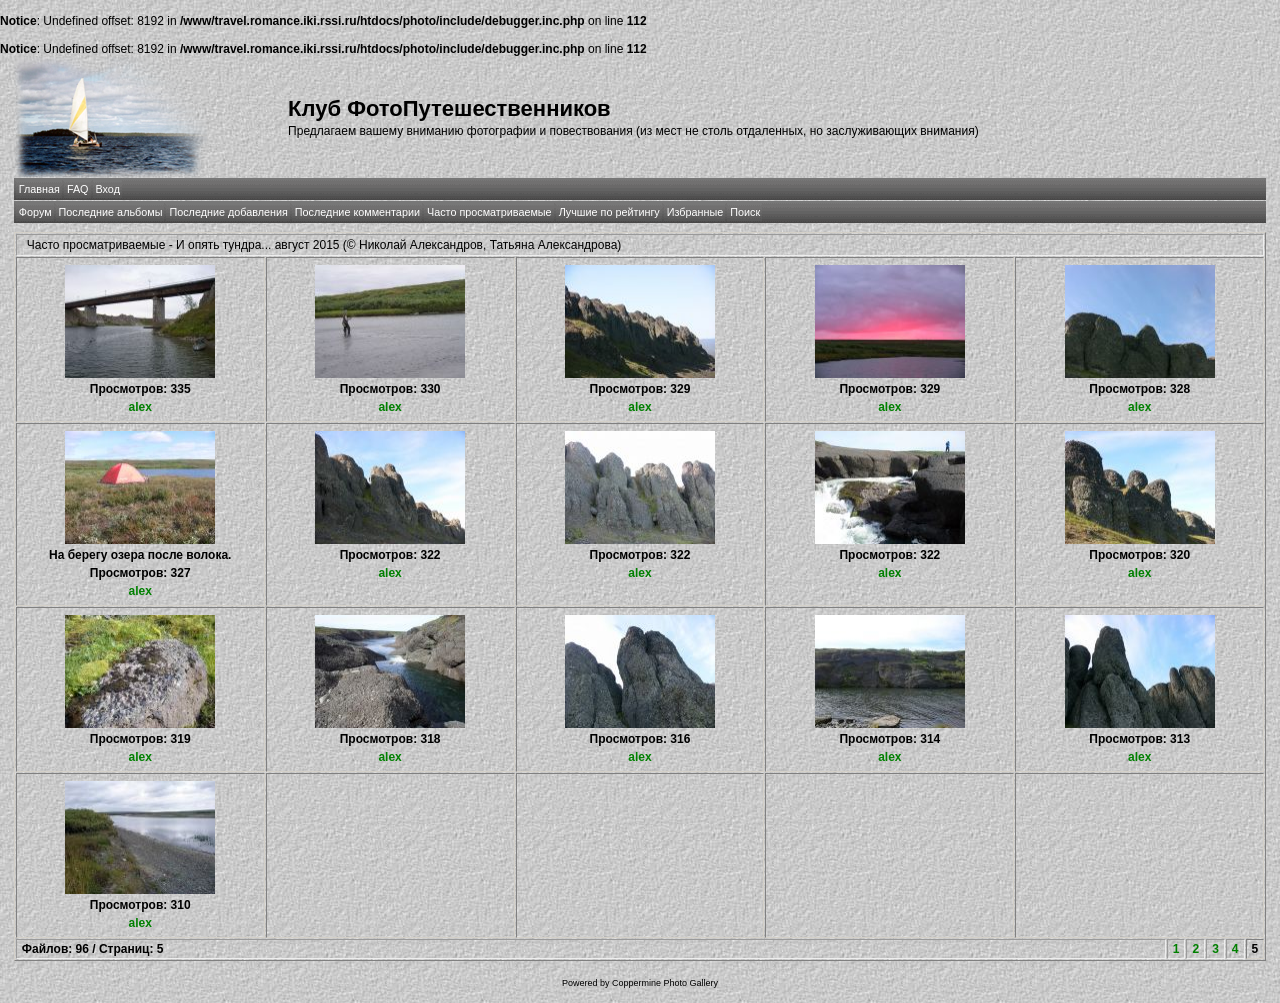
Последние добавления (228, 212)
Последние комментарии (357, 212)
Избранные (695, 212)
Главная (39, 189)
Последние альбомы (111, 212)
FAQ (78, 189)
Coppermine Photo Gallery (665, 983)
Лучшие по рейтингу (609, 212)
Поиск (745, 212)
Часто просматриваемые (489, 212)
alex (140, 407)
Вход (108, 189)
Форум (35, 212)
